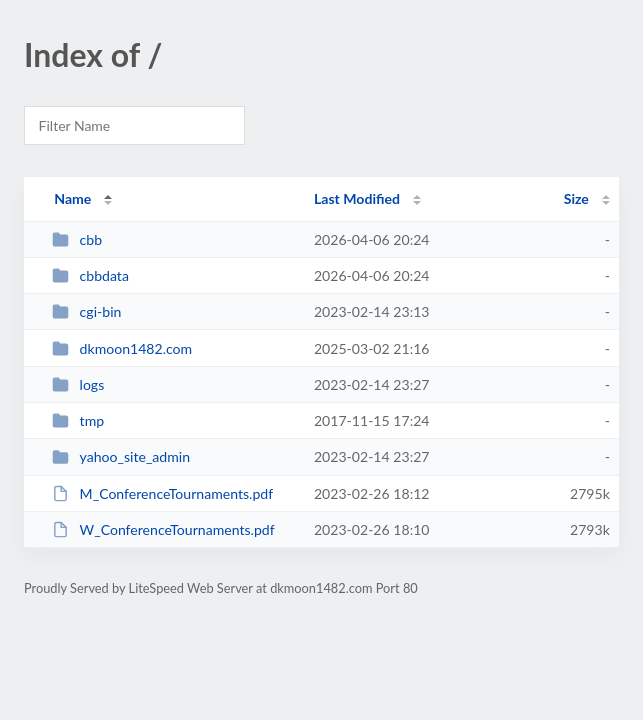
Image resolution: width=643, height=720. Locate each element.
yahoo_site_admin (121, 456)
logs (78, 384)
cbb (77, 239)
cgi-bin (86, 311)
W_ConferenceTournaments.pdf (163, 529)
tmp (78, 420)
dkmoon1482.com (122, 348)
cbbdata (90, 275)
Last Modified (357, 198)
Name (72, 198)
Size (576, 198)
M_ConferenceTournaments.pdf (162, 493)
